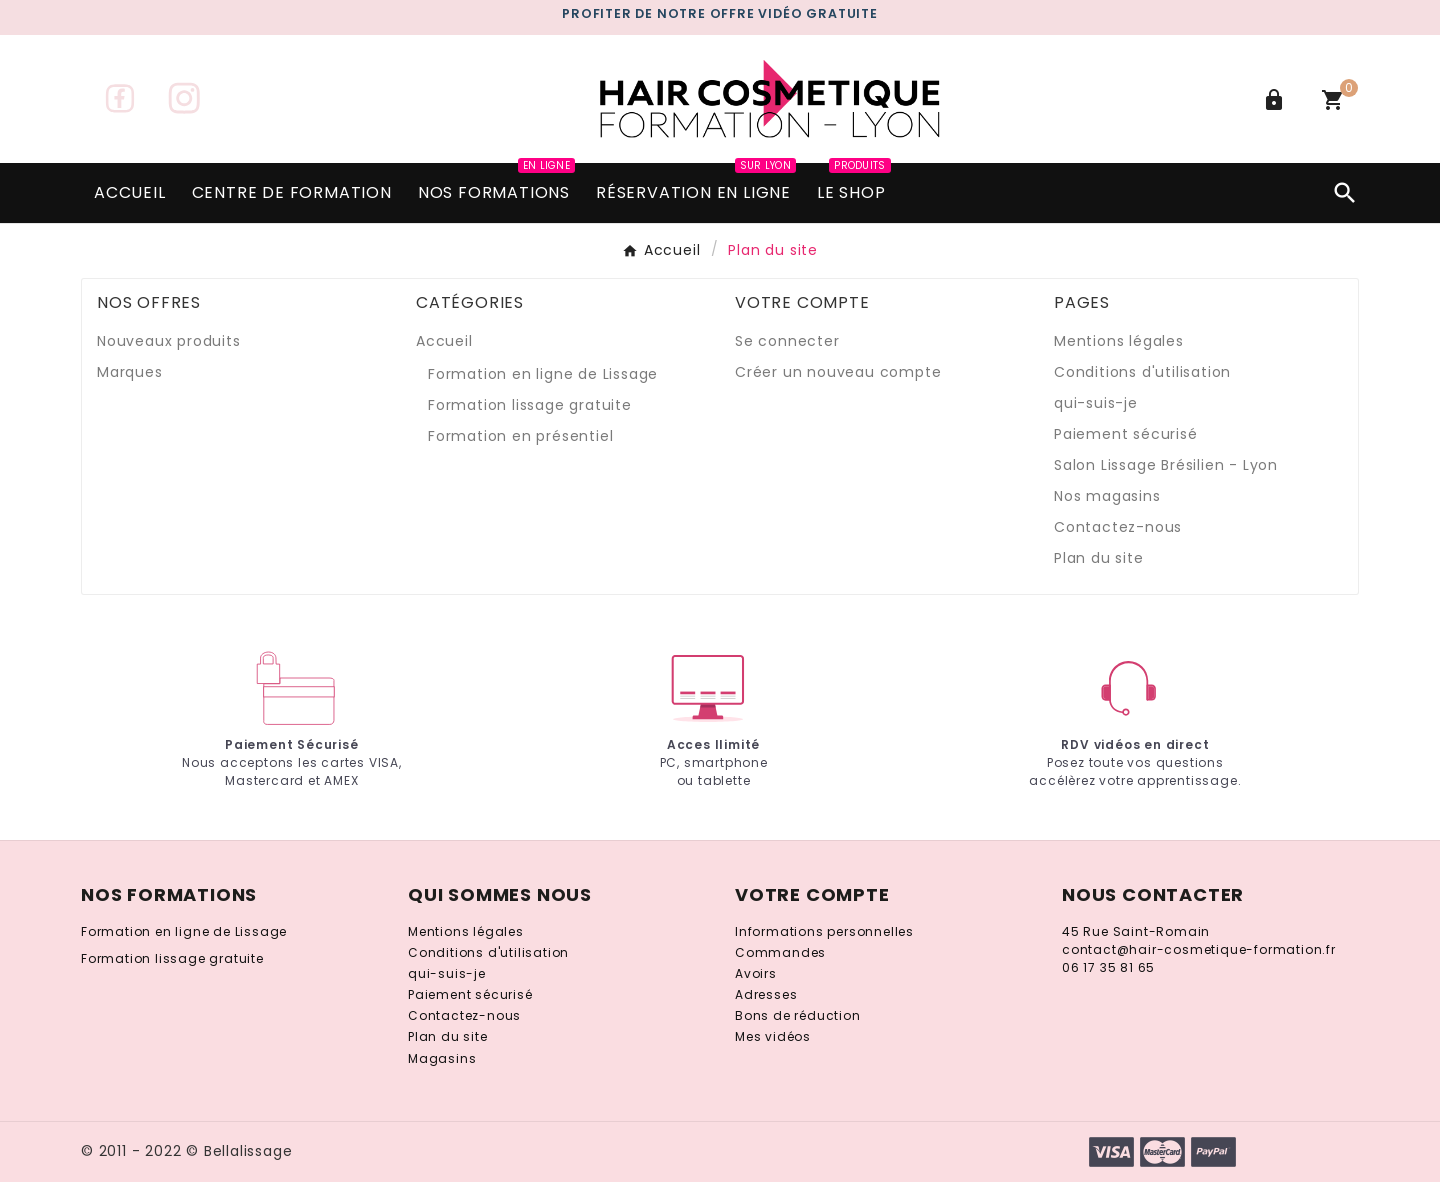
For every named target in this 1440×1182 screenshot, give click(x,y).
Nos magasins (1107, 496)
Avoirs (756, 973)
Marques (130, 372)
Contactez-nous (1118, 527)
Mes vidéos (773, 1036)
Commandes (780, 952)
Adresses (766, 994)
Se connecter (787, 341)
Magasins (442, 1058)
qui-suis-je (1096, 403)
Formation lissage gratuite (530, 405)
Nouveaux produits (169, 341)
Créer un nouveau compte (838, 372)
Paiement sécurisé (1126, 434)
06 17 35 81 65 (1108, 967)
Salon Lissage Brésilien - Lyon (1166, 465)
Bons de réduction (798, 1015)
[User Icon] (1276, 100)
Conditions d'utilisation (1142, 372)
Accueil (444, 341)
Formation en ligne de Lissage (543, 374)
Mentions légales (1119, 341)
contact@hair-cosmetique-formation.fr (1199, 949)
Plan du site (1099, 558)
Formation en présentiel (520, 436)
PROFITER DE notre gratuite (719, 13)
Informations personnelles (824, 931)
